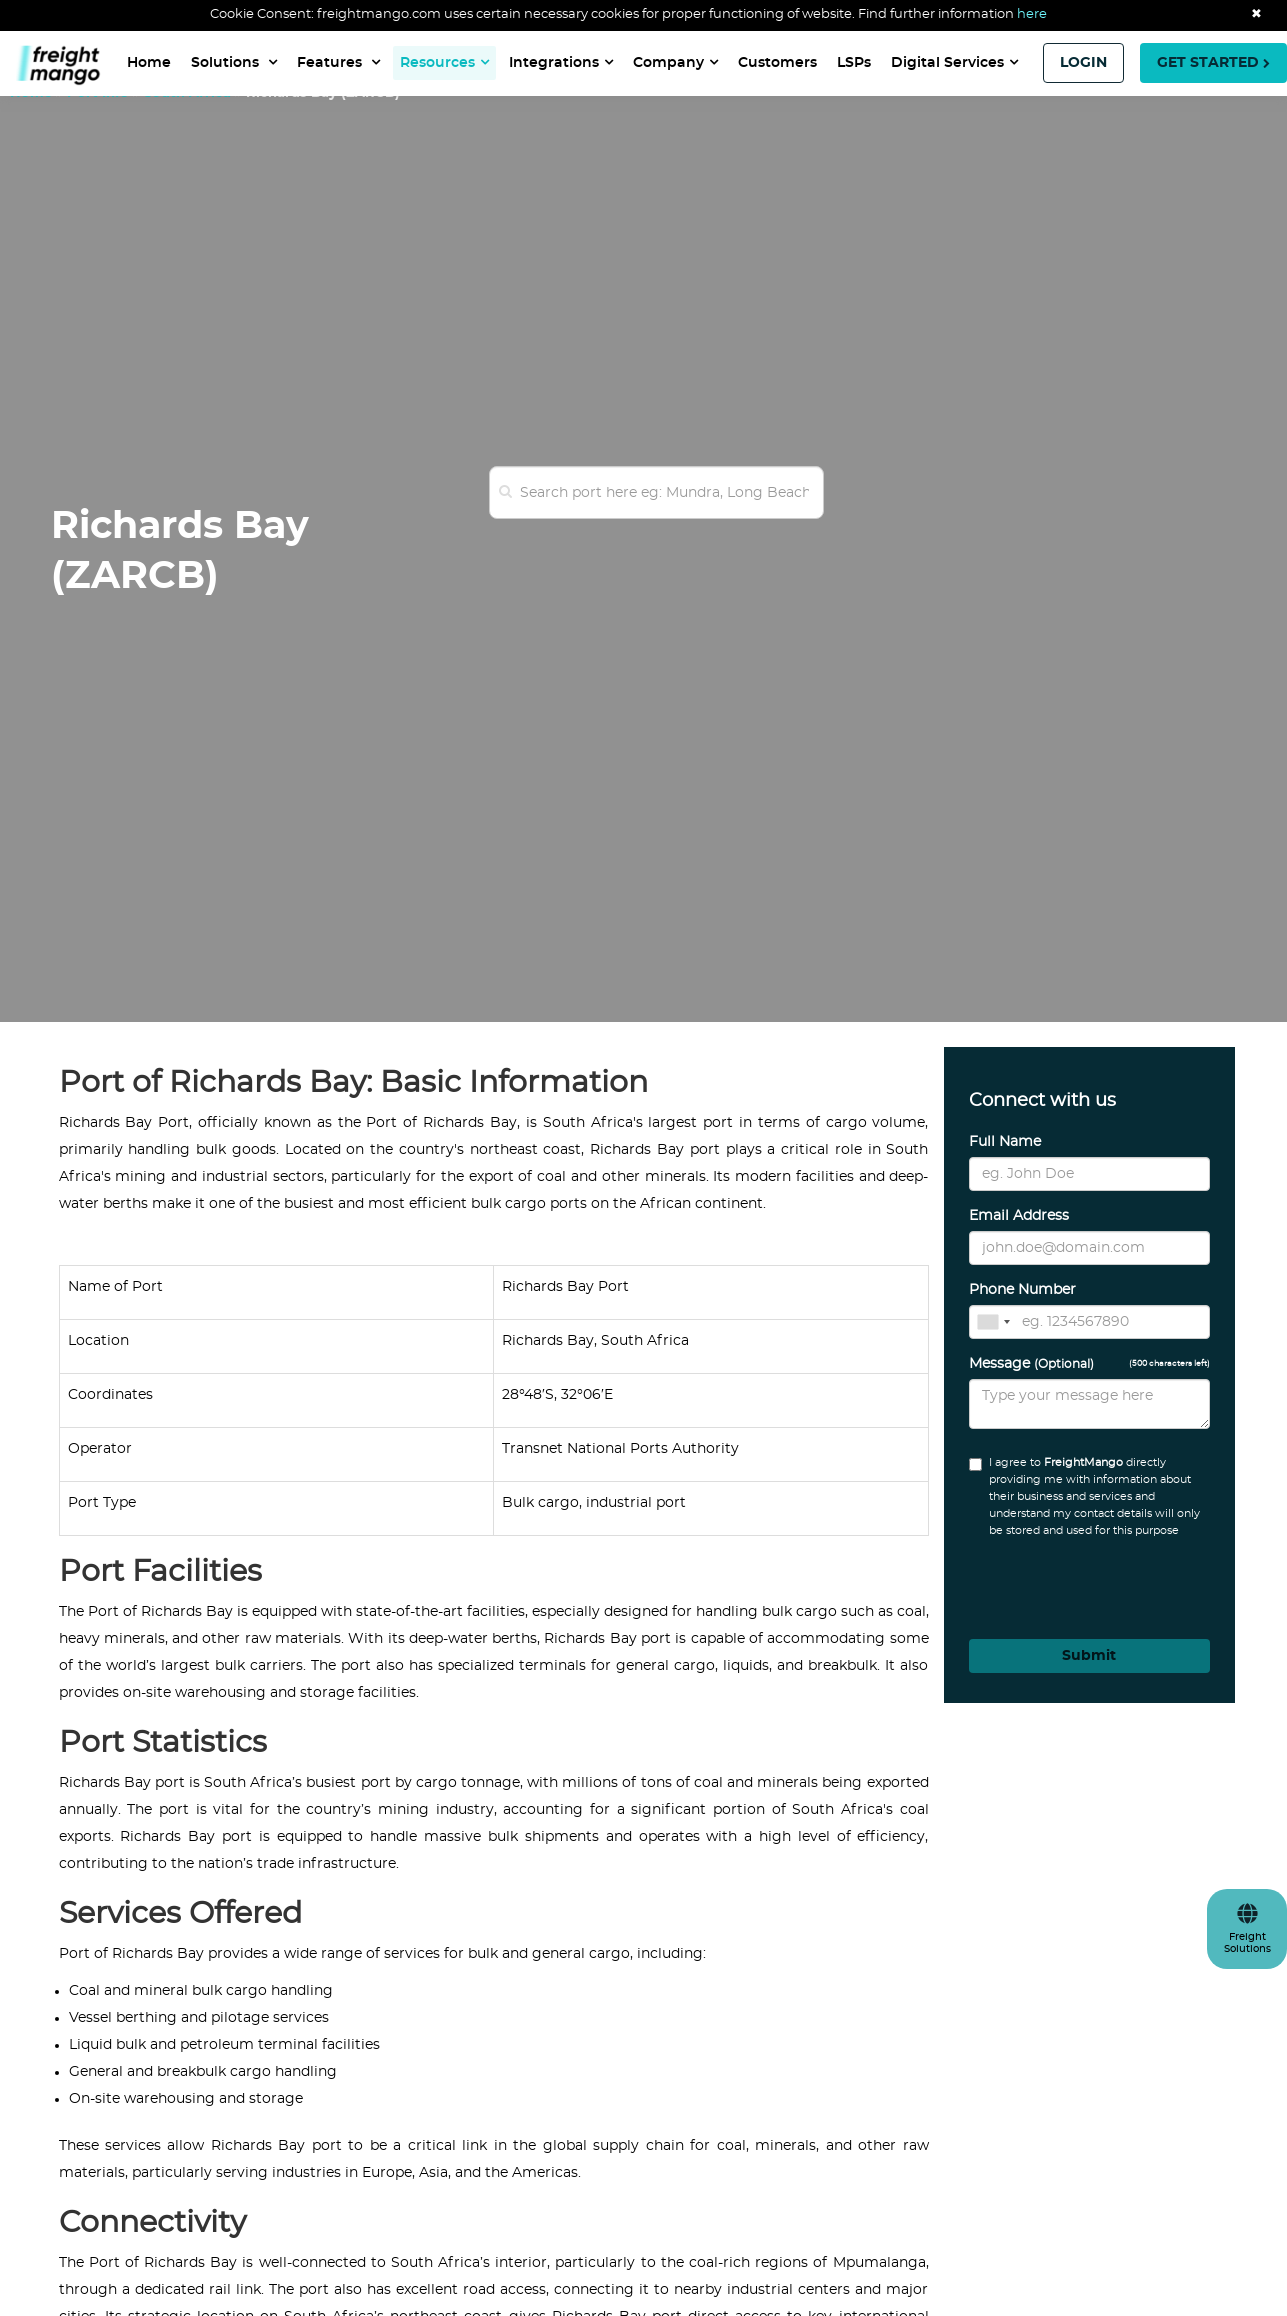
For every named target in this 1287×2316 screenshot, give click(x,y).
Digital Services (954, 62)
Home (149, 63)
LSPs (854, 63)
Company (675, 62)
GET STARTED (1213, 63)
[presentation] (1078, 1582)
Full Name (1005, 1142)
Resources (444, 62)
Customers (777, 63)
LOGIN (1083, 63)
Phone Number (1022, 1290)
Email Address (1019, 1216)
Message (1090, 1364)
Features (338, 62)
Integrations (561, 62)
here (1032, 14)
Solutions (234, 62)
